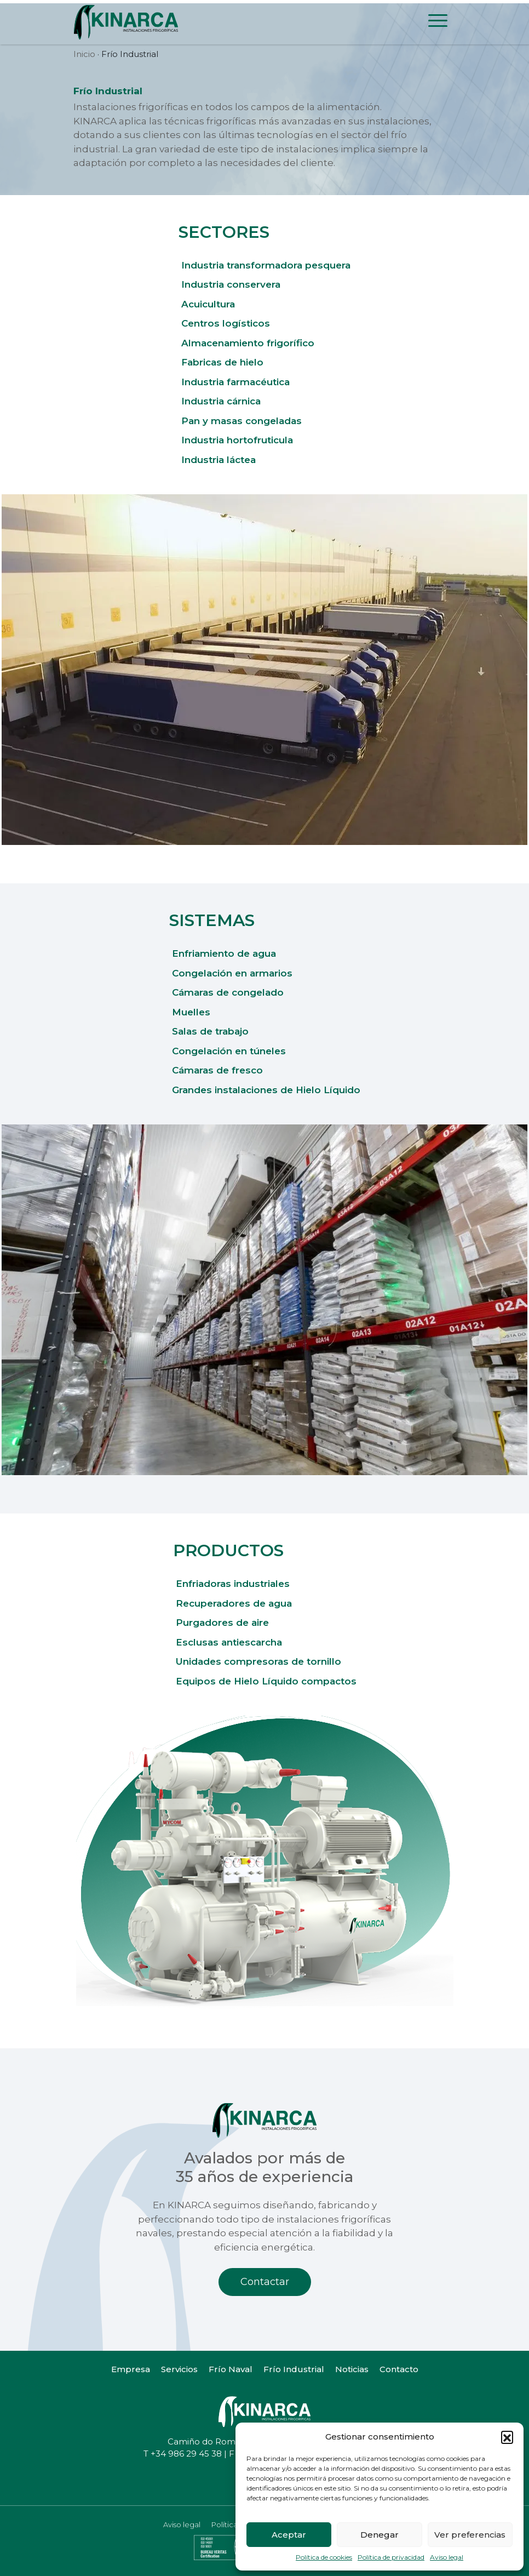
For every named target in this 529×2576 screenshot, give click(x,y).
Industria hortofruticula (237, 440)
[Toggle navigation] (437, 22)
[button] (507, 2436)
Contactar (264, 2282)
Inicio (84, 54)
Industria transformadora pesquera (265, 265)
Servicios (179, 2369)
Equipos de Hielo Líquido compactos (266, 1681)
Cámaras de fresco (217, 1070)
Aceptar (289, 2534)
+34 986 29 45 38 (186, 2453)
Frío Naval (230, 2369)
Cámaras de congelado (228, 992)
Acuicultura (208, 304)
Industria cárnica (221, 401)
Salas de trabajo (210, 1031)
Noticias (352, 2369)
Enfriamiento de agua (224, 953)
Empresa (130, 2369)
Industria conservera (230, 284)
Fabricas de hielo (222, 362)
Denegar (379, 2534)
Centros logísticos (225, 323)
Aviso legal (446, 2557)
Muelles (191, 1012)
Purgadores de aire (222, 1622)
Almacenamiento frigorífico (247, 343)
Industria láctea (218, 459)
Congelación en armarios (232, 973)
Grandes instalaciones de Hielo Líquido (266, 1089)
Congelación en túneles (229, 1051)
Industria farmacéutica (235, 381)
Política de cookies (324, 2557)
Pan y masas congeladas (241, 420)
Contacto (399, 2369)
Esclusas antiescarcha (229, 1642)
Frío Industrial (293, 2369)
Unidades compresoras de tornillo (258, 1661)
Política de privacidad (391, 2557)
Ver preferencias (469, 2534)
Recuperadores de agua (234, 1603)
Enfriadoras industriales (233, 1583)
